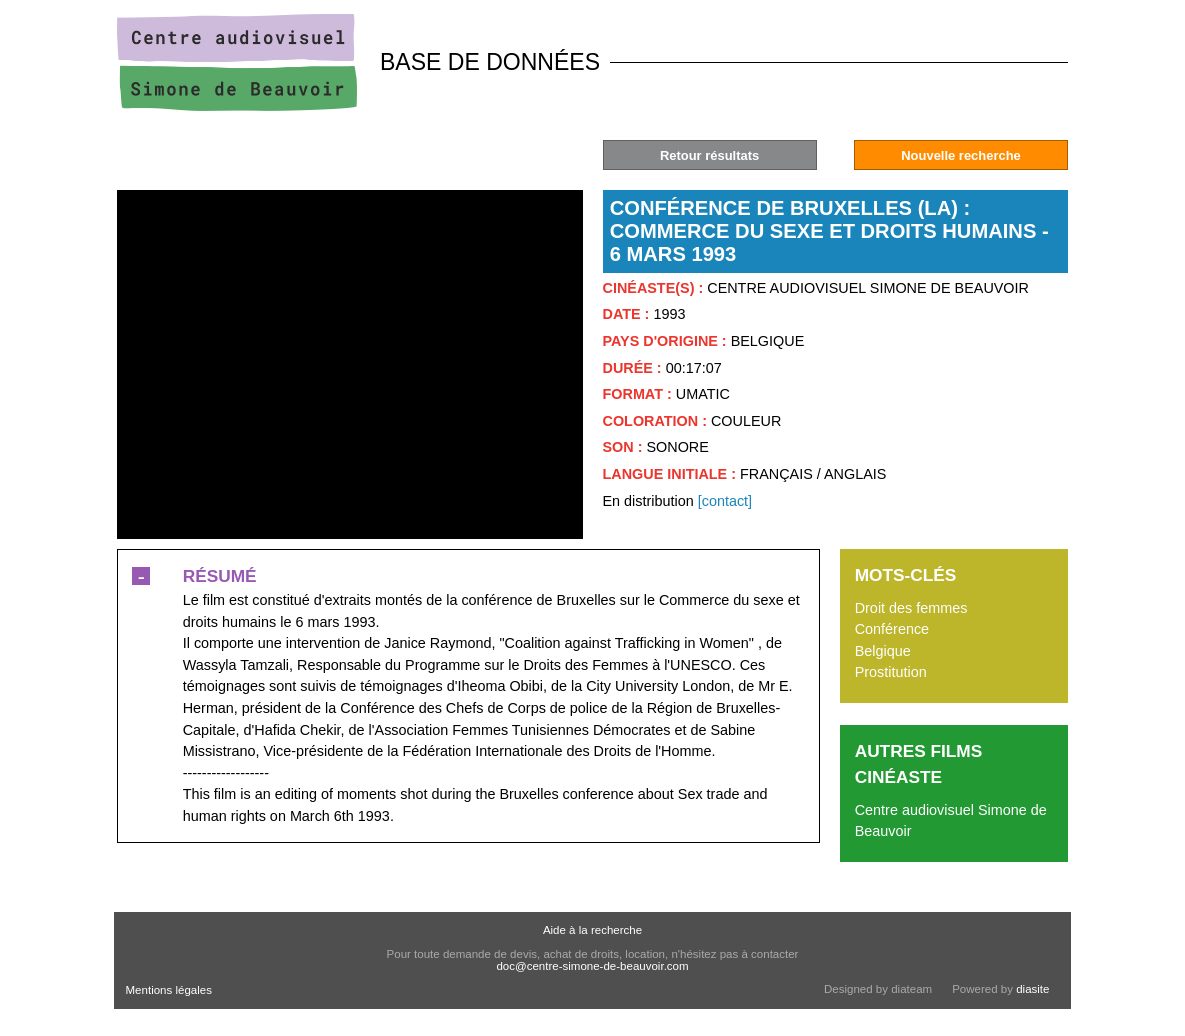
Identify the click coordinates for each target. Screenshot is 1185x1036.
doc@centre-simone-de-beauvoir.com (592, 966)
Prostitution (891, 672)
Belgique (883, 651)
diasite (1032, 989)
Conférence (892, 629)
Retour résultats (709, 155)
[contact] (725, 501)
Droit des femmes (911, 608)
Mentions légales (169, 990)
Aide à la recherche (592, 930)
